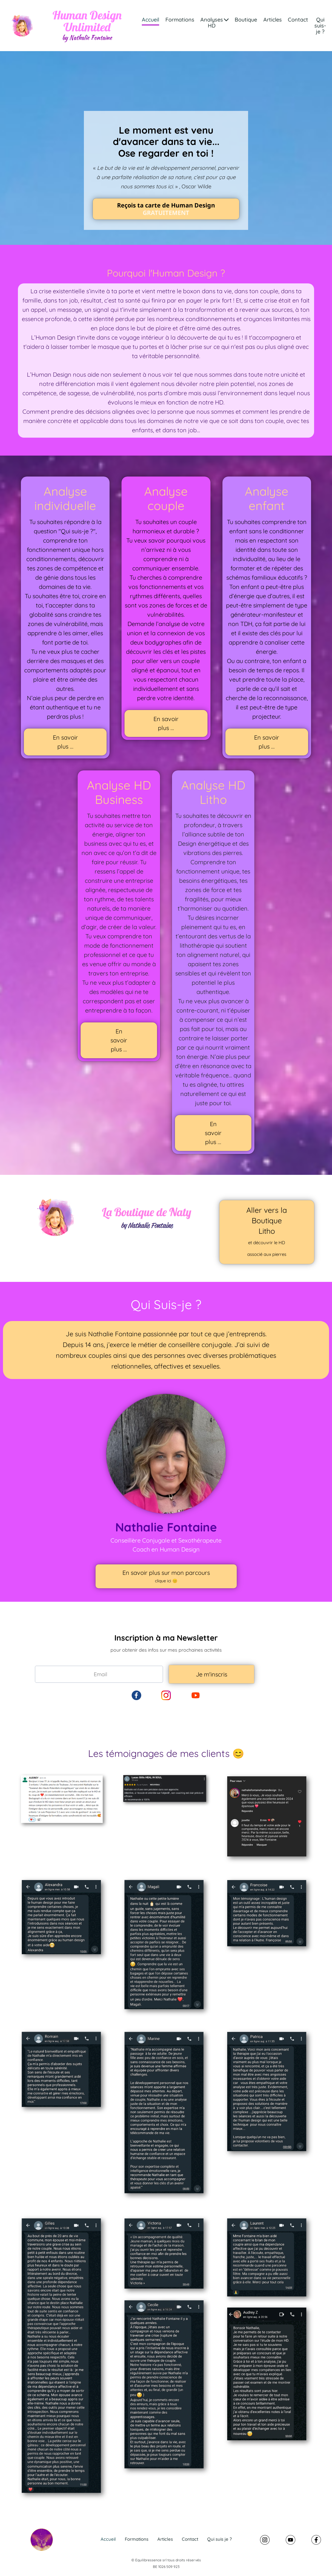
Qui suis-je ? (320, 26)
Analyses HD (214, 23)
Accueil (150, 20)
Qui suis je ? (219, 2539)
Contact (298, 20)
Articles (272, 20)
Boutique (246, 20)
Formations (179, 20)
